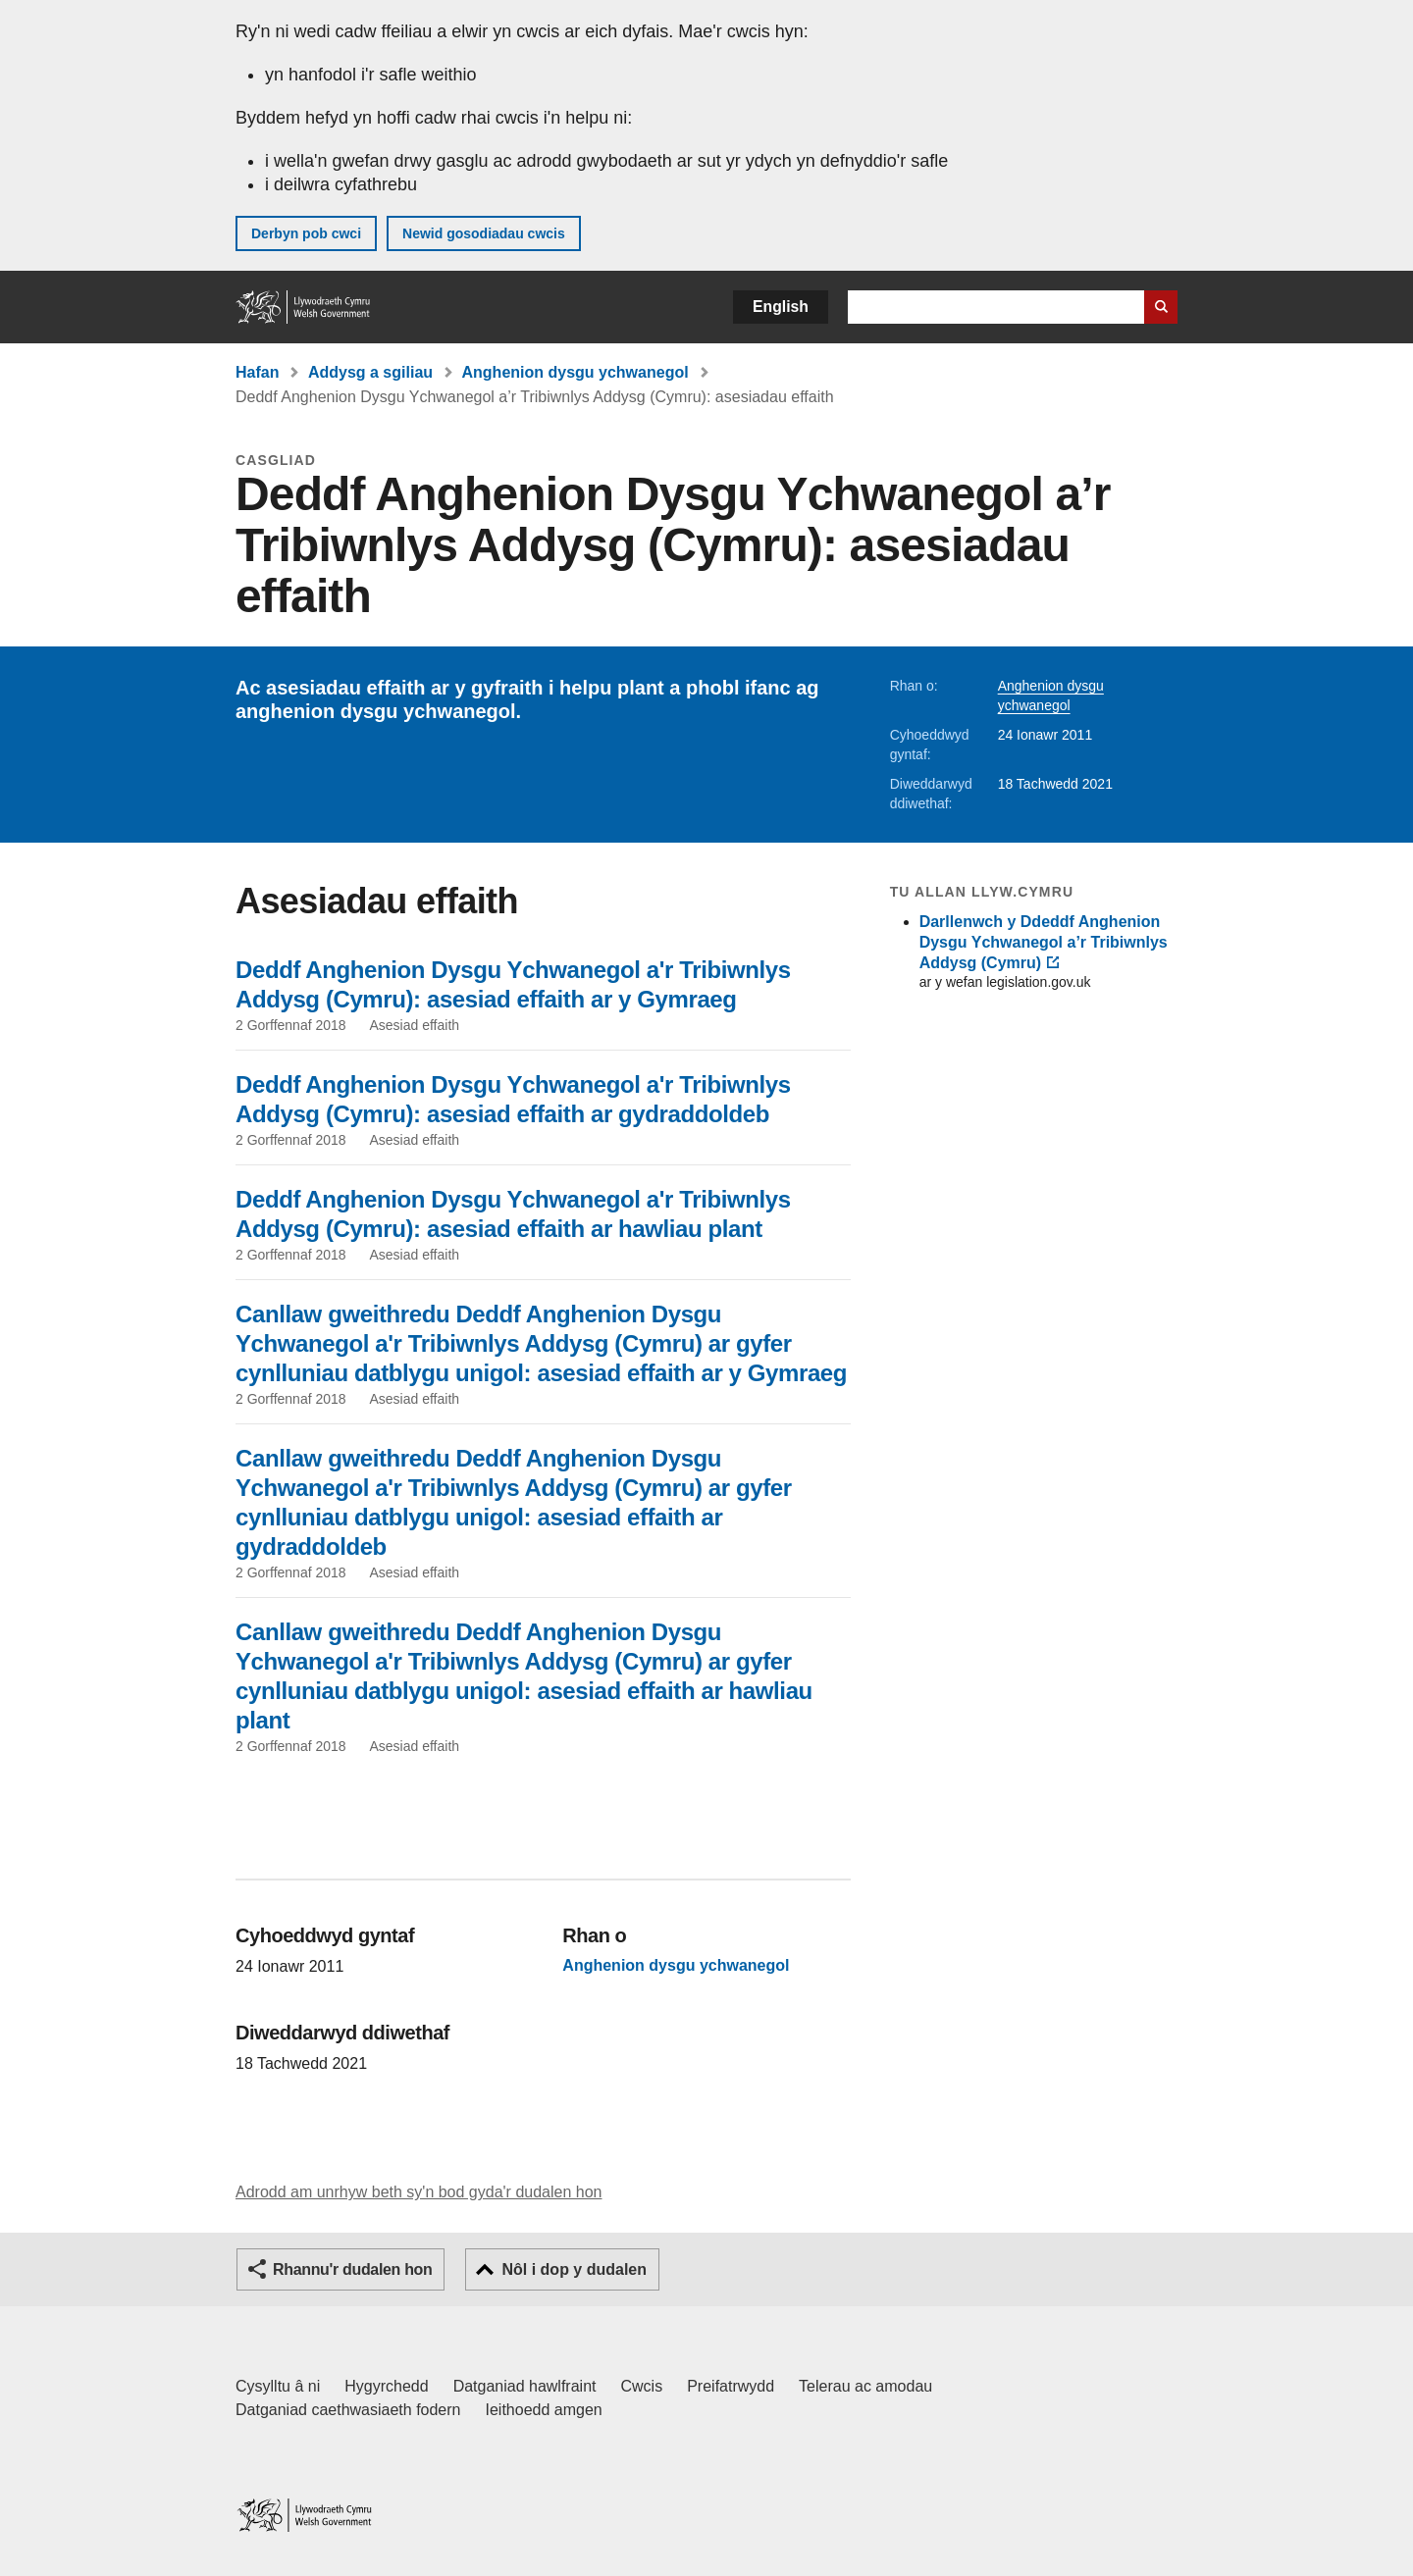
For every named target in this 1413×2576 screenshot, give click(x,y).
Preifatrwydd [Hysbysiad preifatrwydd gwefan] (730, 2386)
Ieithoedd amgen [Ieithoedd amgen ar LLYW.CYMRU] (544, 2409)
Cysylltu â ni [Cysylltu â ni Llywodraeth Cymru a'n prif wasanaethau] (278, 2386)
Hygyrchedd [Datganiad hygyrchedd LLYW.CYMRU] (386, 2386)
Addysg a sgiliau (370, 372)
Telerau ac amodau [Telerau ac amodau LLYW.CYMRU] (865, 2386)
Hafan (257, 372)
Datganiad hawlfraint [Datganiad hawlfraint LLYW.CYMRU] (525, 2386)
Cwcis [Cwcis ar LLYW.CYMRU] (642, 2386)
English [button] (781, 306)
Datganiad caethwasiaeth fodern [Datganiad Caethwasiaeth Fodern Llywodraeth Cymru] (348, 2409)
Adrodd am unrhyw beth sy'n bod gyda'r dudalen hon (419, 2192)
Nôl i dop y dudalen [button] (574, 2269)
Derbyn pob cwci (306, 233)
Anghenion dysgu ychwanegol (575, 372)
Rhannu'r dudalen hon (352, 2269)
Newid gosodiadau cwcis (483, 233)
